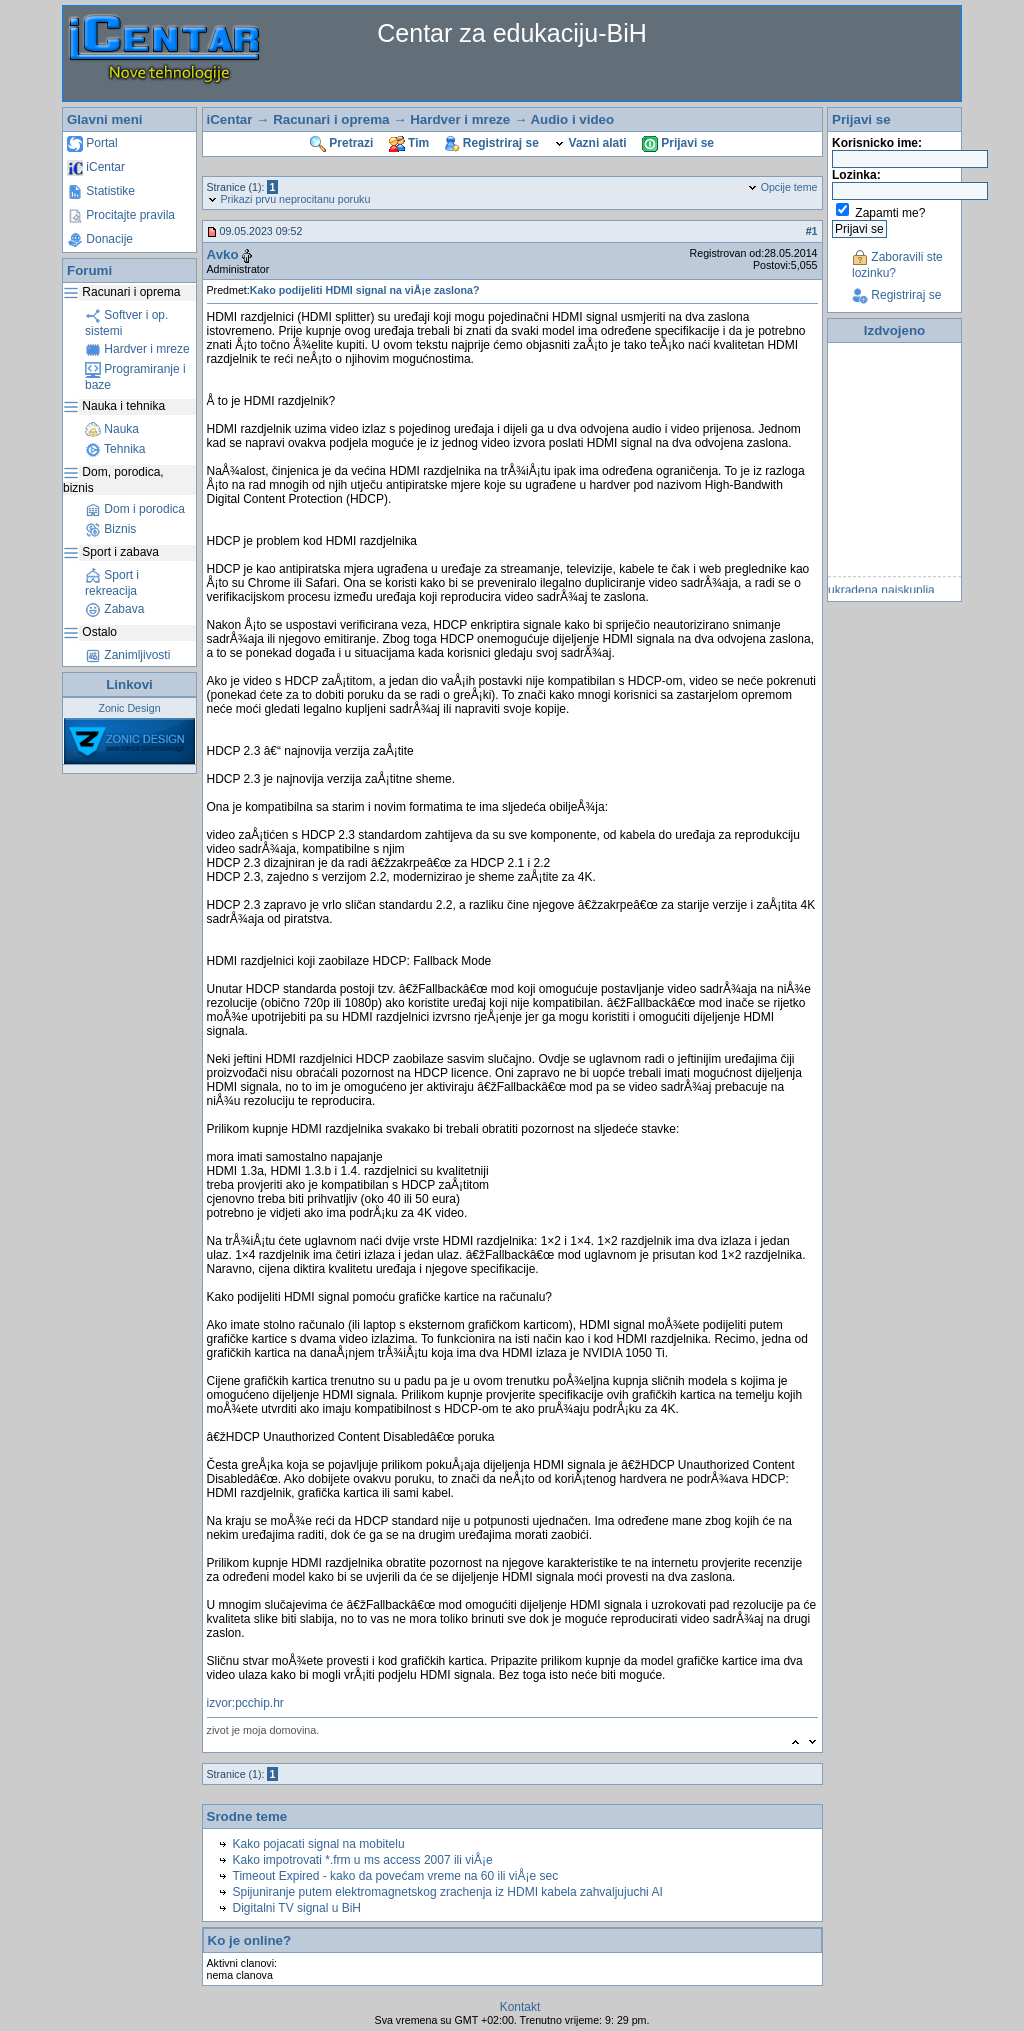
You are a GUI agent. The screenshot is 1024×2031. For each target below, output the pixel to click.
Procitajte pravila (121, 215)
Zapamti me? (890, 213)
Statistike (101, 191)
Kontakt (520, 2007)
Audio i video (572, 119)
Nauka (112, 429)
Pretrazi (341, 143)
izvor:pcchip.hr (245, 1703)
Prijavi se (678, 143)
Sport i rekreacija (112, 583)
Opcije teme (782, 187)
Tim (409, 143)
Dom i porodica (135, 509)
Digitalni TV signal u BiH (297, 1908)
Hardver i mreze (137, 349)
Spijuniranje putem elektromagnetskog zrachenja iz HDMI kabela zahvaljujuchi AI (448, 1892)
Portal (92, 143)
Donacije (100, 239)
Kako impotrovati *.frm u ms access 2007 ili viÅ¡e (363, 1860)
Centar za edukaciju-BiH (512, 33)
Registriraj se (492, 143)
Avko (223, 254)
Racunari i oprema (331, 119)
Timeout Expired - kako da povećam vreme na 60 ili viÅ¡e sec (396, 1876)
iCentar (96, 167)
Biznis (110, 529)
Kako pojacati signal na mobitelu (319, 1844)
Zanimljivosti (127, 655)
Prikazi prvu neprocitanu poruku (289, 199)
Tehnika (115, 449)
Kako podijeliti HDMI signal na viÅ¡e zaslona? (365, 290)
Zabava (114, 609)
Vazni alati (590, 143)
